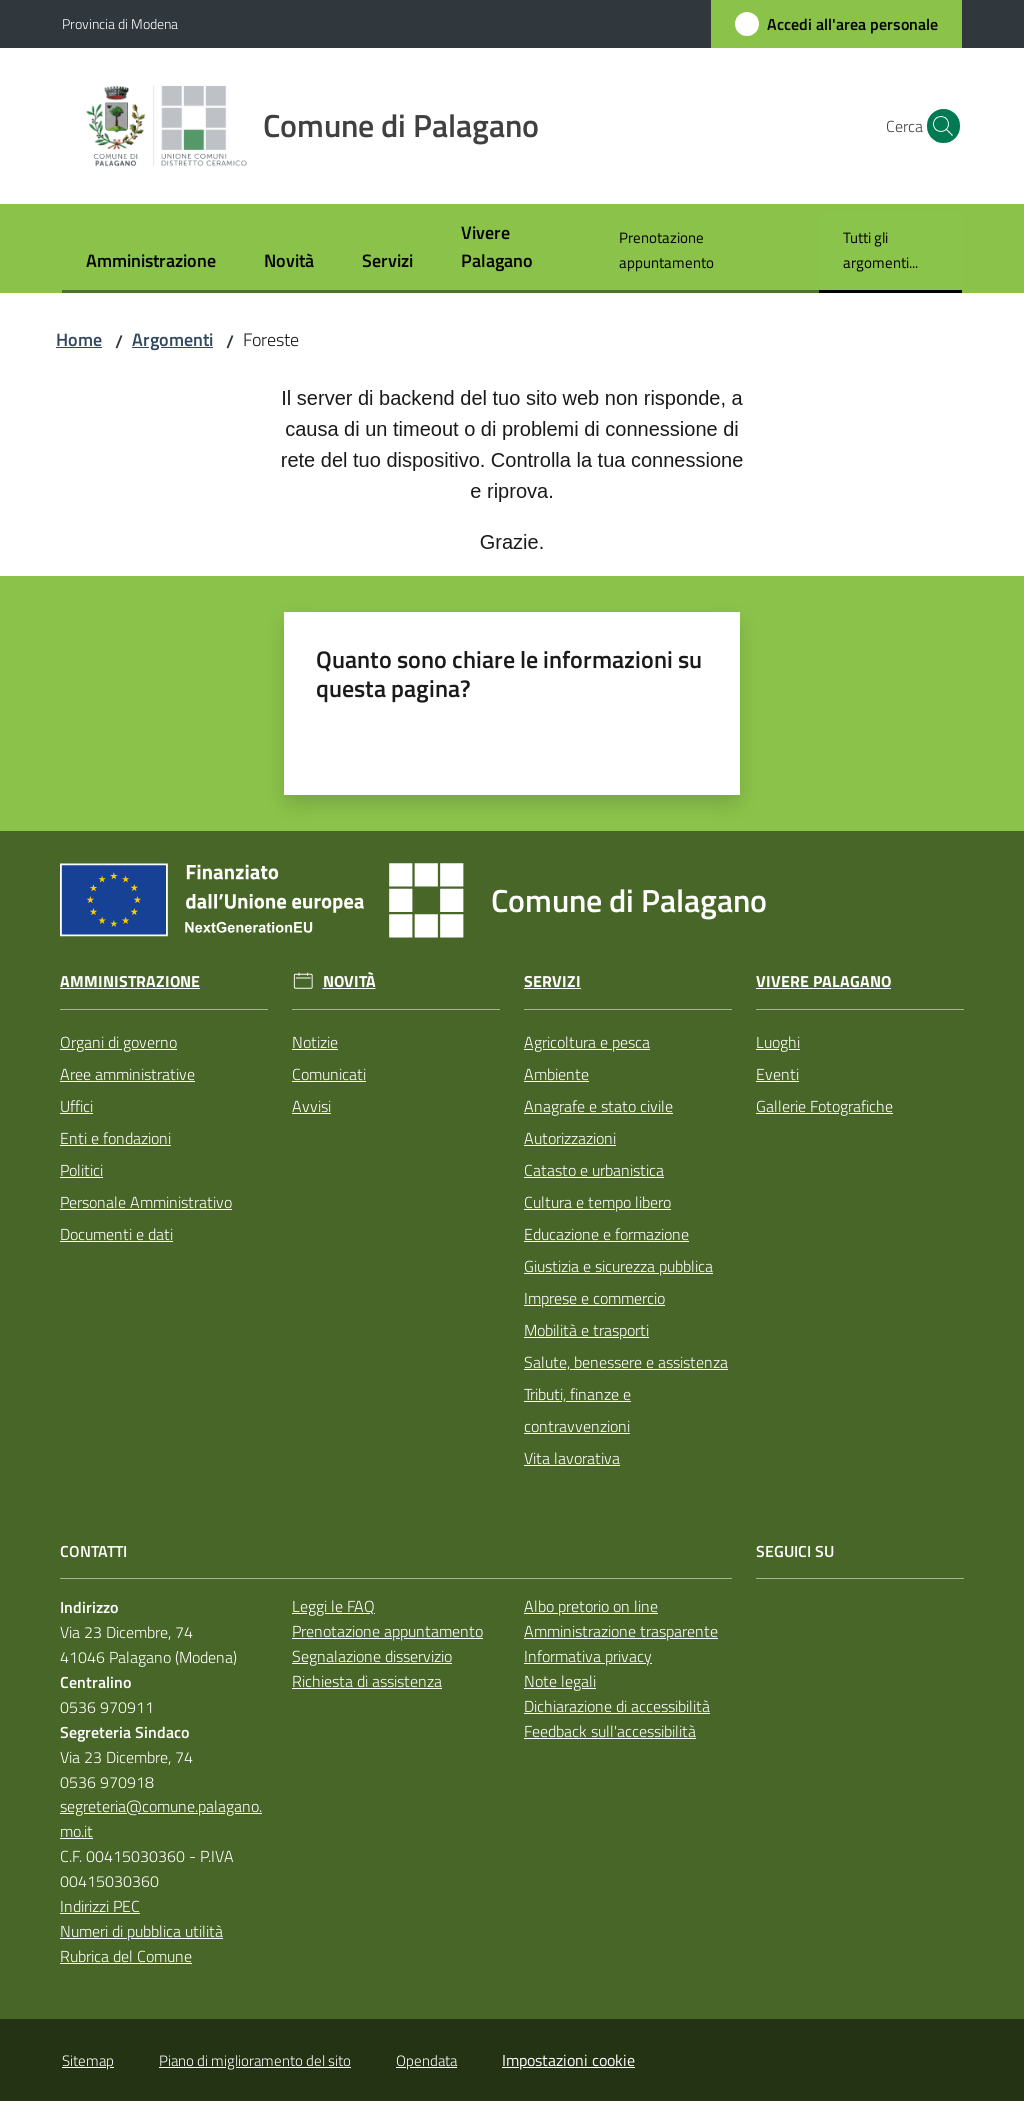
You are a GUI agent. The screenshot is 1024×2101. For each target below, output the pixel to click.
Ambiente (556, 1074)
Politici (81, 1170)
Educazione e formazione (606, 1234)
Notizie (315, 1042)
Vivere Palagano (823, 981)
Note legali (560, 1681)
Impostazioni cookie (568, 2060)
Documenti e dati (116, 1234)
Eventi (777, 1074)
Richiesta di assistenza (367, 1681)
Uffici (76, 1106)
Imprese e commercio (594, 1298)
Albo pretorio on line (591, 1606)
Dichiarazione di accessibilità (617, 1706)
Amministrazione (130, 981)
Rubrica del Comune (126, 1956)
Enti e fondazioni (115, 1138)
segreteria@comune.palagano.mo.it (161, 1818)
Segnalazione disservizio (372, 1656)
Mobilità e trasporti (586, 1330)
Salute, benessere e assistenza (626, 1362)
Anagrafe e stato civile (598, 1106)
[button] (938, 126)
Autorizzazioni (570, 1138)
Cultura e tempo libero (597, 1202)
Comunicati (329, 1074)
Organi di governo (118, 1042)
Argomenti (172, 339)
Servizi (552, 981)
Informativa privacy (588, 1656)
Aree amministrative (127, 1074)
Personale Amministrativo (146, 1202)
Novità (349, 981)
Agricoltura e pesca (587, 1042)
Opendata (426, 2060)
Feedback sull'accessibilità (610, 1731)
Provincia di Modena (120, 23)
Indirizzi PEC (100, 1906)
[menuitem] (151, 262)
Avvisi (311, 1106)
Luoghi (778, 1042)
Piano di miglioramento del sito (255, 2060)
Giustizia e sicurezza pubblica (618, 1266)
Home (79, 339)
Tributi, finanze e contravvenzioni (577, 1410)
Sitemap (88, 2060)
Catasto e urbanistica (594, 1170)
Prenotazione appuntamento (387, 1631)
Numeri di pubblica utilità (141, 1931)
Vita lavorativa (572, 1458)
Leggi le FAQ (333, 1606)
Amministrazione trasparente (621, 1631)
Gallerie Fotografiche (824, 1106)
